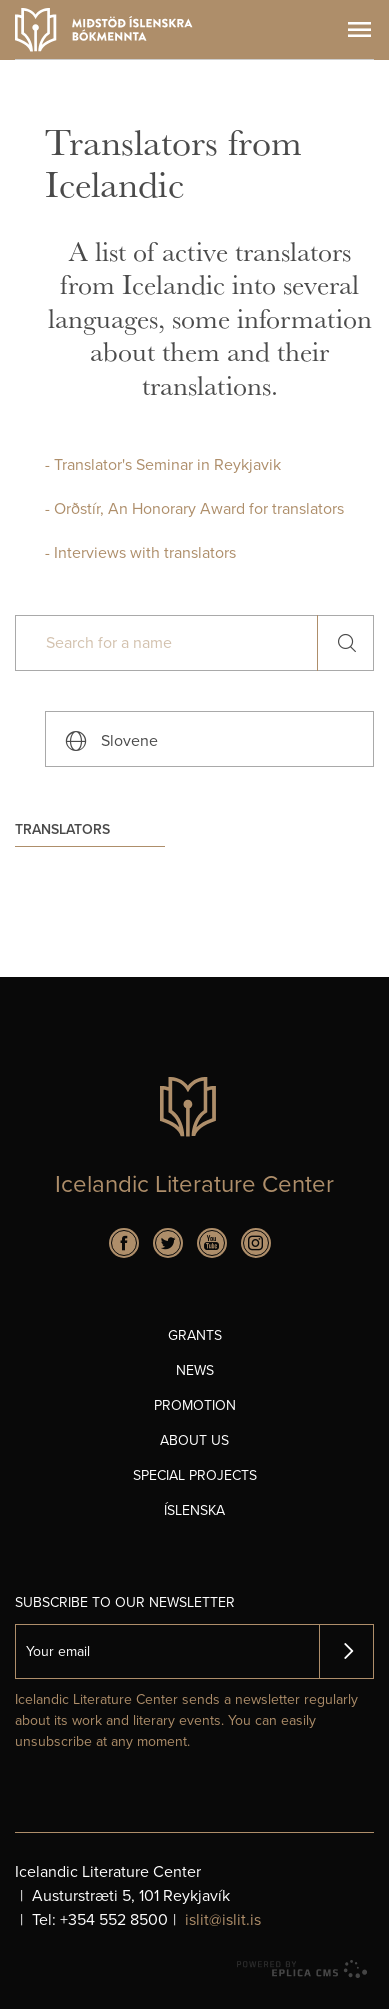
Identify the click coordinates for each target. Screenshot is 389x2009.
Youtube (212, 1243)
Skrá (346, 1651)
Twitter (168, 1243)
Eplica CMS (301, 1969)
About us (194, 1440)
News (195, 1370)
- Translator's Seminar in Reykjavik (163, 465)
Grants (195, 1335)
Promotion (195, 1405)
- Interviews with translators (140, 553)
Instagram (256, 1243)
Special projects (195, 1475)
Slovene (129, 741)
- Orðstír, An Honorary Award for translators (194, 509)
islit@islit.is (223, 1920)
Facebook (124, 1243)
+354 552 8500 (114, 1920)
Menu (359, 30)
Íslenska (194, 1510)
